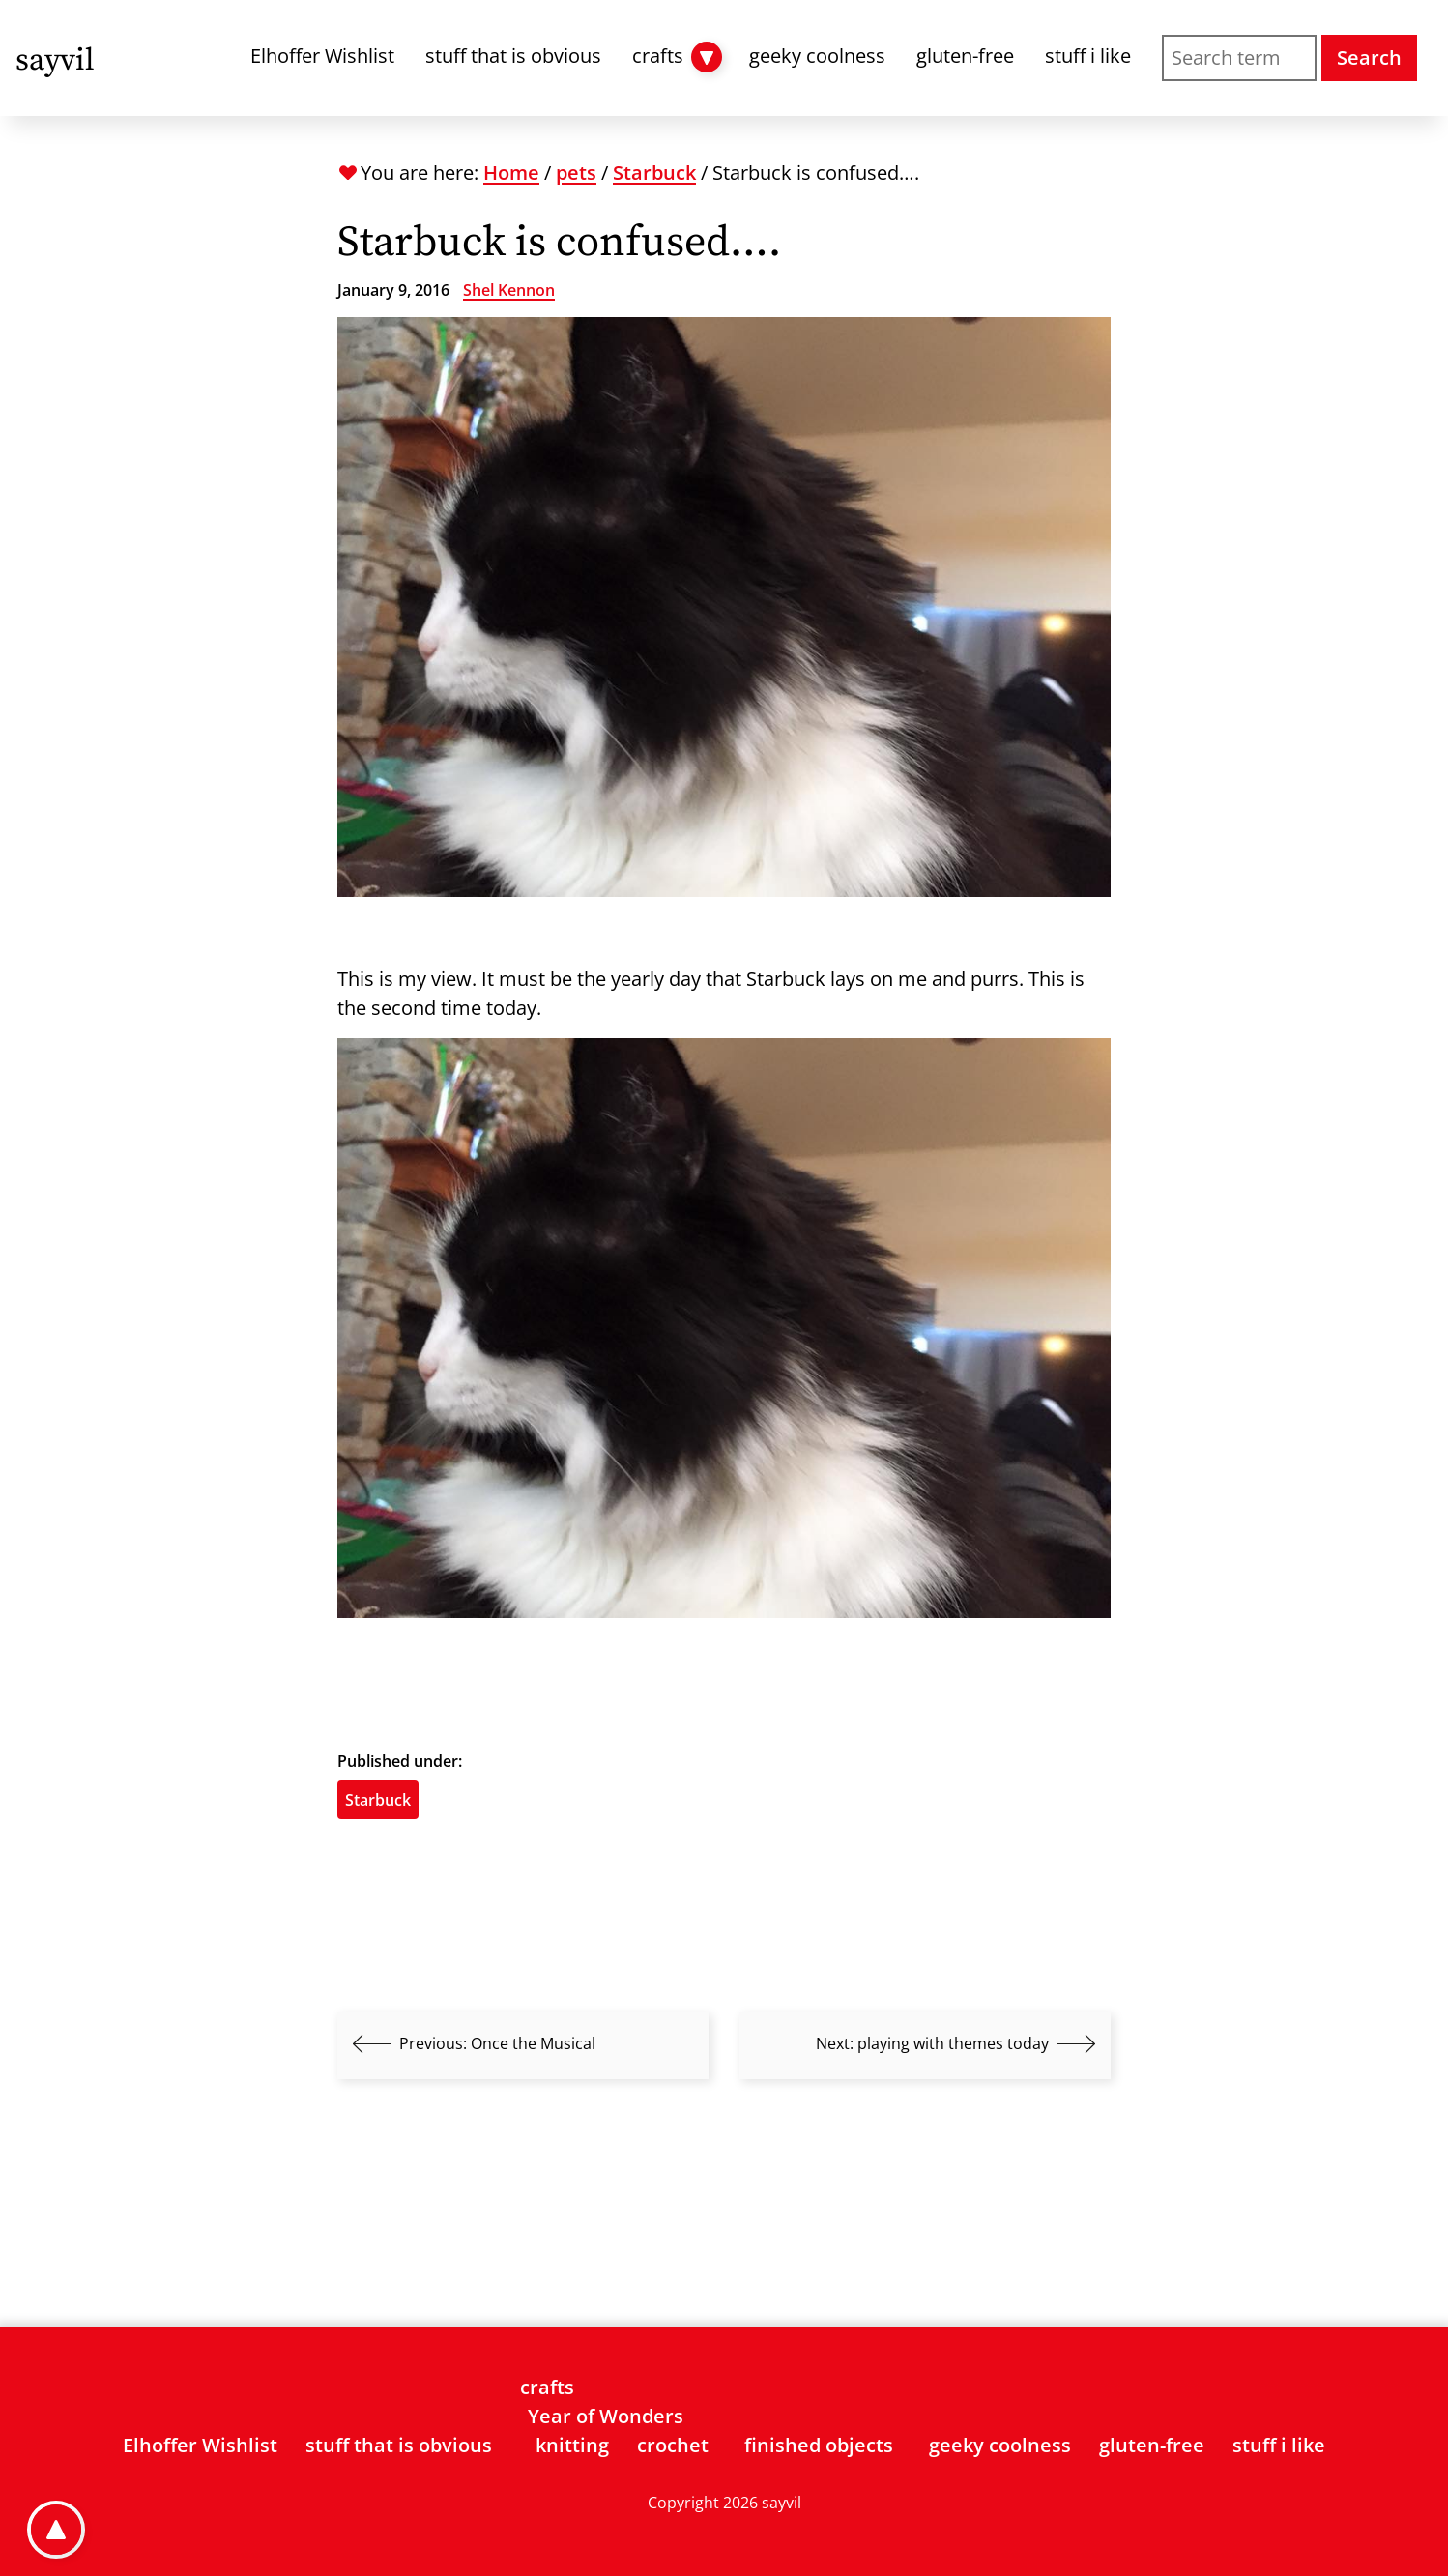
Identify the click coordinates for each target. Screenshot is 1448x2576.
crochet (673, 2445)
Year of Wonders (605, 2416)
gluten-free (965, 56)
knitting (572, 2445)
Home (511, 172)
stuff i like (1088, 56)
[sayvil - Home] (55, 58)
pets (576, 172)
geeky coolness (817, 56)
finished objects (818, 2445)
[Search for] (1239, 58)
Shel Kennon (509, 290)
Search (1369, 57)
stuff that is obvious (513, 56)
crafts (657, 56)
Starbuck (654, 172)
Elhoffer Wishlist (322, 56)
